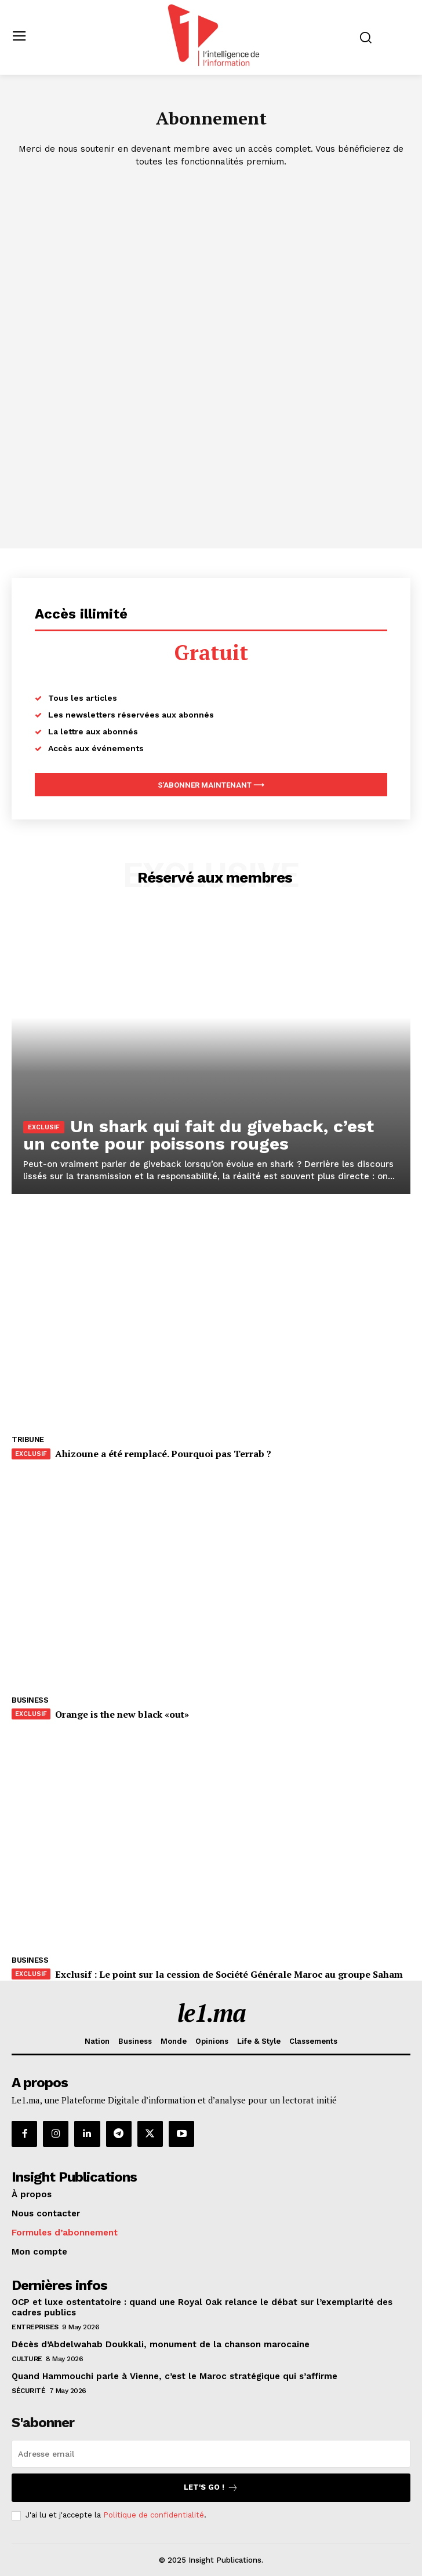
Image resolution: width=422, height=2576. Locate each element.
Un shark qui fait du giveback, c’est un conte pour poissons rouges (198, 1135)
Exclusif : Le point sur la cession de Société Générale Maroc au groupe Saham (229, 1974)
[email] (211, 2454)
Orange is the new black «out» (122, 1714)
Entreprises (35, 2327)
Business (30, 1700)
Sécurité (28, 2391)
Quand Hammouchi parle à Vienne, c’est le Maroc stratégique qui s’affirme (174, 2376)
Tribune (28, 1439)
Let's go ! (211, 2487)
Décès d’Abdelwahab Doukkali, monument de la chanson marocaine (161, 2344)
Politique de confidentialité (153, 2515)
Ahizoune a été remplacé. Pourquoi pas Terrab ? (163, 1453)
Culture (27, 2359)
